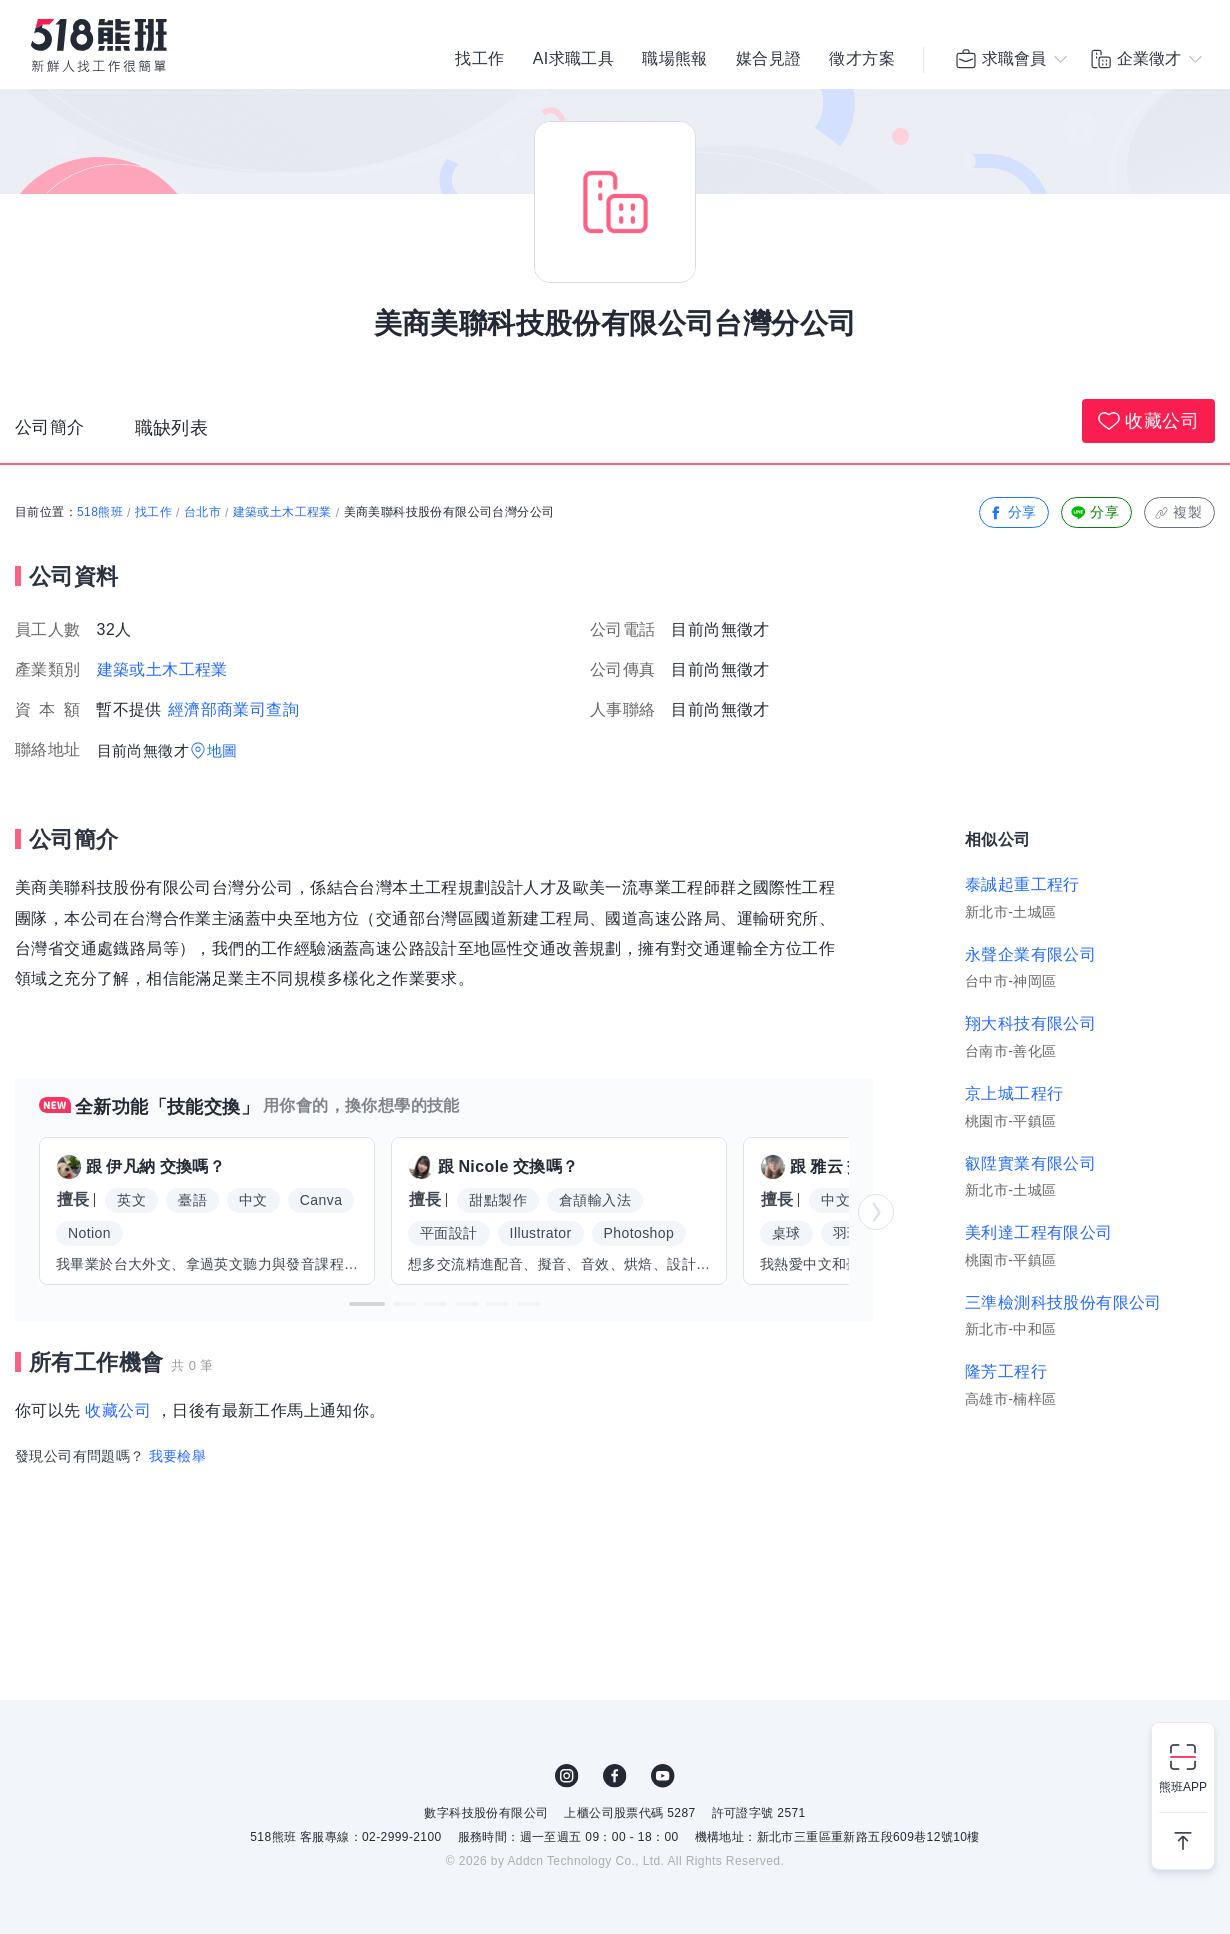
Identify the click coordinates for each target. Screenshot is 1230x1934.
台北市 (202, 512)
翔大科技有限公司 (1030, 1023)
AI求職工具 (574, 60)
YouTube (663, 1776)
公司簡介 (52, 431)
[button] (367, 1304)
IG (567, 1776)
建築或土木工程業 (282, 512)
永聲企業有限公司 (1030, 954)
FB (615, 1776)
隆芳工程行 (1006, 1371)
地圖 (222, 750)
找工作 (479, 60)
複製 (1177, 512)
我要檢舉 (178, 1456)
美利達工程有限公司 (1039, 1232)
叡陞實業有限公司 (1030, 1163)
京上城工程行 (1014, 1093)
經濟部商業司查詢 (233, 709)
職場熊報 (675, 60)
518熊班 (100, 512)
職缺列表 (176, 431)
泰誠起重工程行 (1022, 884)
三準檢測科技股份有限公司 (1063, 1302)
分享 (1012, 512)
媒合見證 (769, 60)
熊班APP (1183, 1787)
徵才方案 (862, 60)
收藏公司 (1148, 421)
